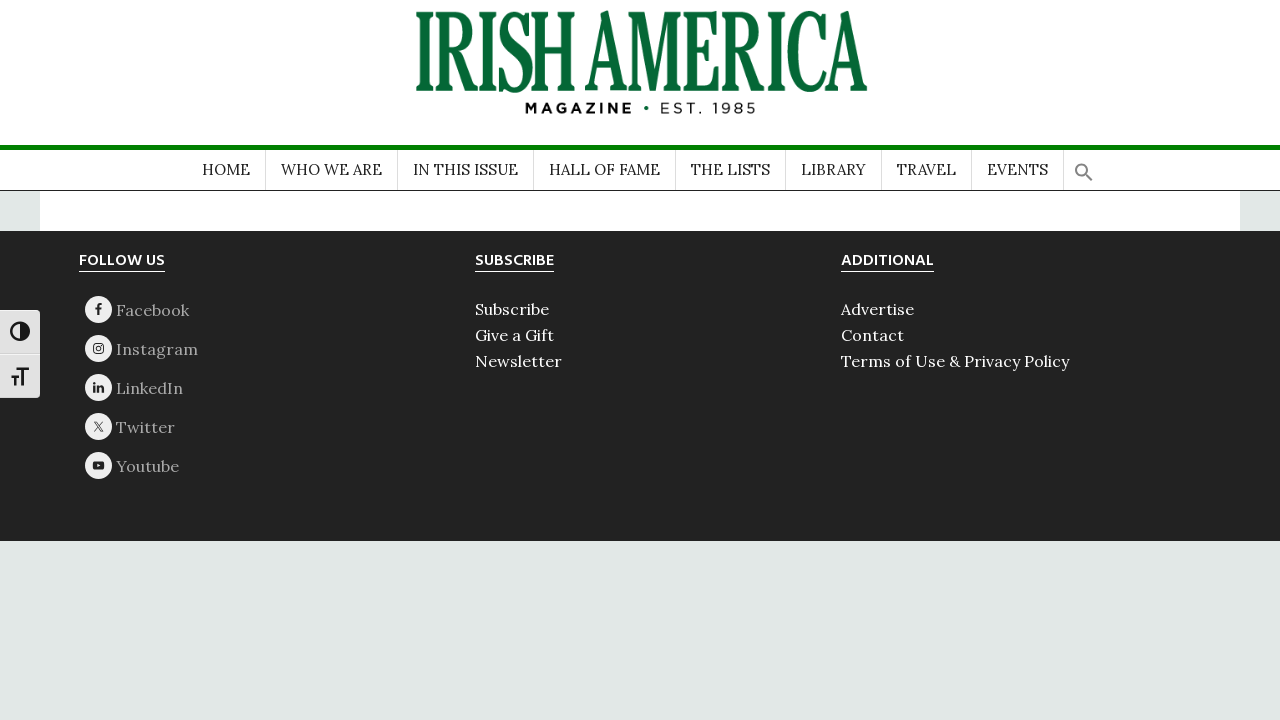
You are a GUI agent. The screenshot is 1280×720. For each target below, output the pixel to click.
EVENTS (1017, 169)
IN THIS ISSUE (465, 169)
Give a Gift (514, 335)
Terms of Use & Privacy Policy (955, 361)
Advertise (877, 309)
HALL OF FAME (604, 169)
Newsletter (518, 361)
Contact (872, 335)
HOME (226, 169)
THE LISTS (730, 169)
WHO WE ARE (331, 169)
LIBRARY (833, 169)
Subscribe (512, 309)
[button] (1084, 165)
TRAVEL (926, 169)
